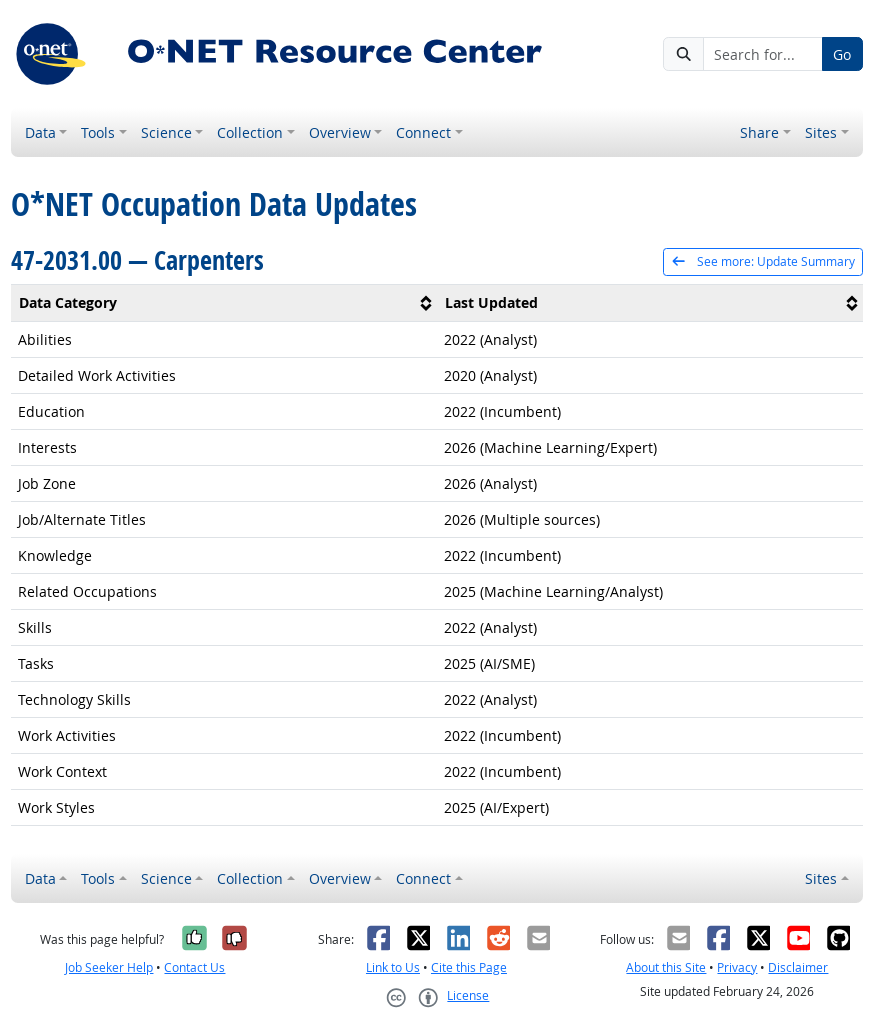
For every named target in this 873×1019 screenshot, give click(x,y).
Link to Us (393, 967)
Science (166, 132)
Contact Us (194, 967)
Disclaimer (798, 967)
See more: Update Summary (762, 261)
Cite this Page (469, 967)
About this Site (666, 967)
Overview (340, 132)
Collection (250, 132)
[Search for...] (763, 54)
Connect (423, 132)
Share (759, 132)
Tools (98, 132)
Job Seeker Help (109, 967)
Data (40, 132)
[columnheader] (224, 302)
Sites (821, 132)
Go (842, 54)
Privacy (737, 967)
